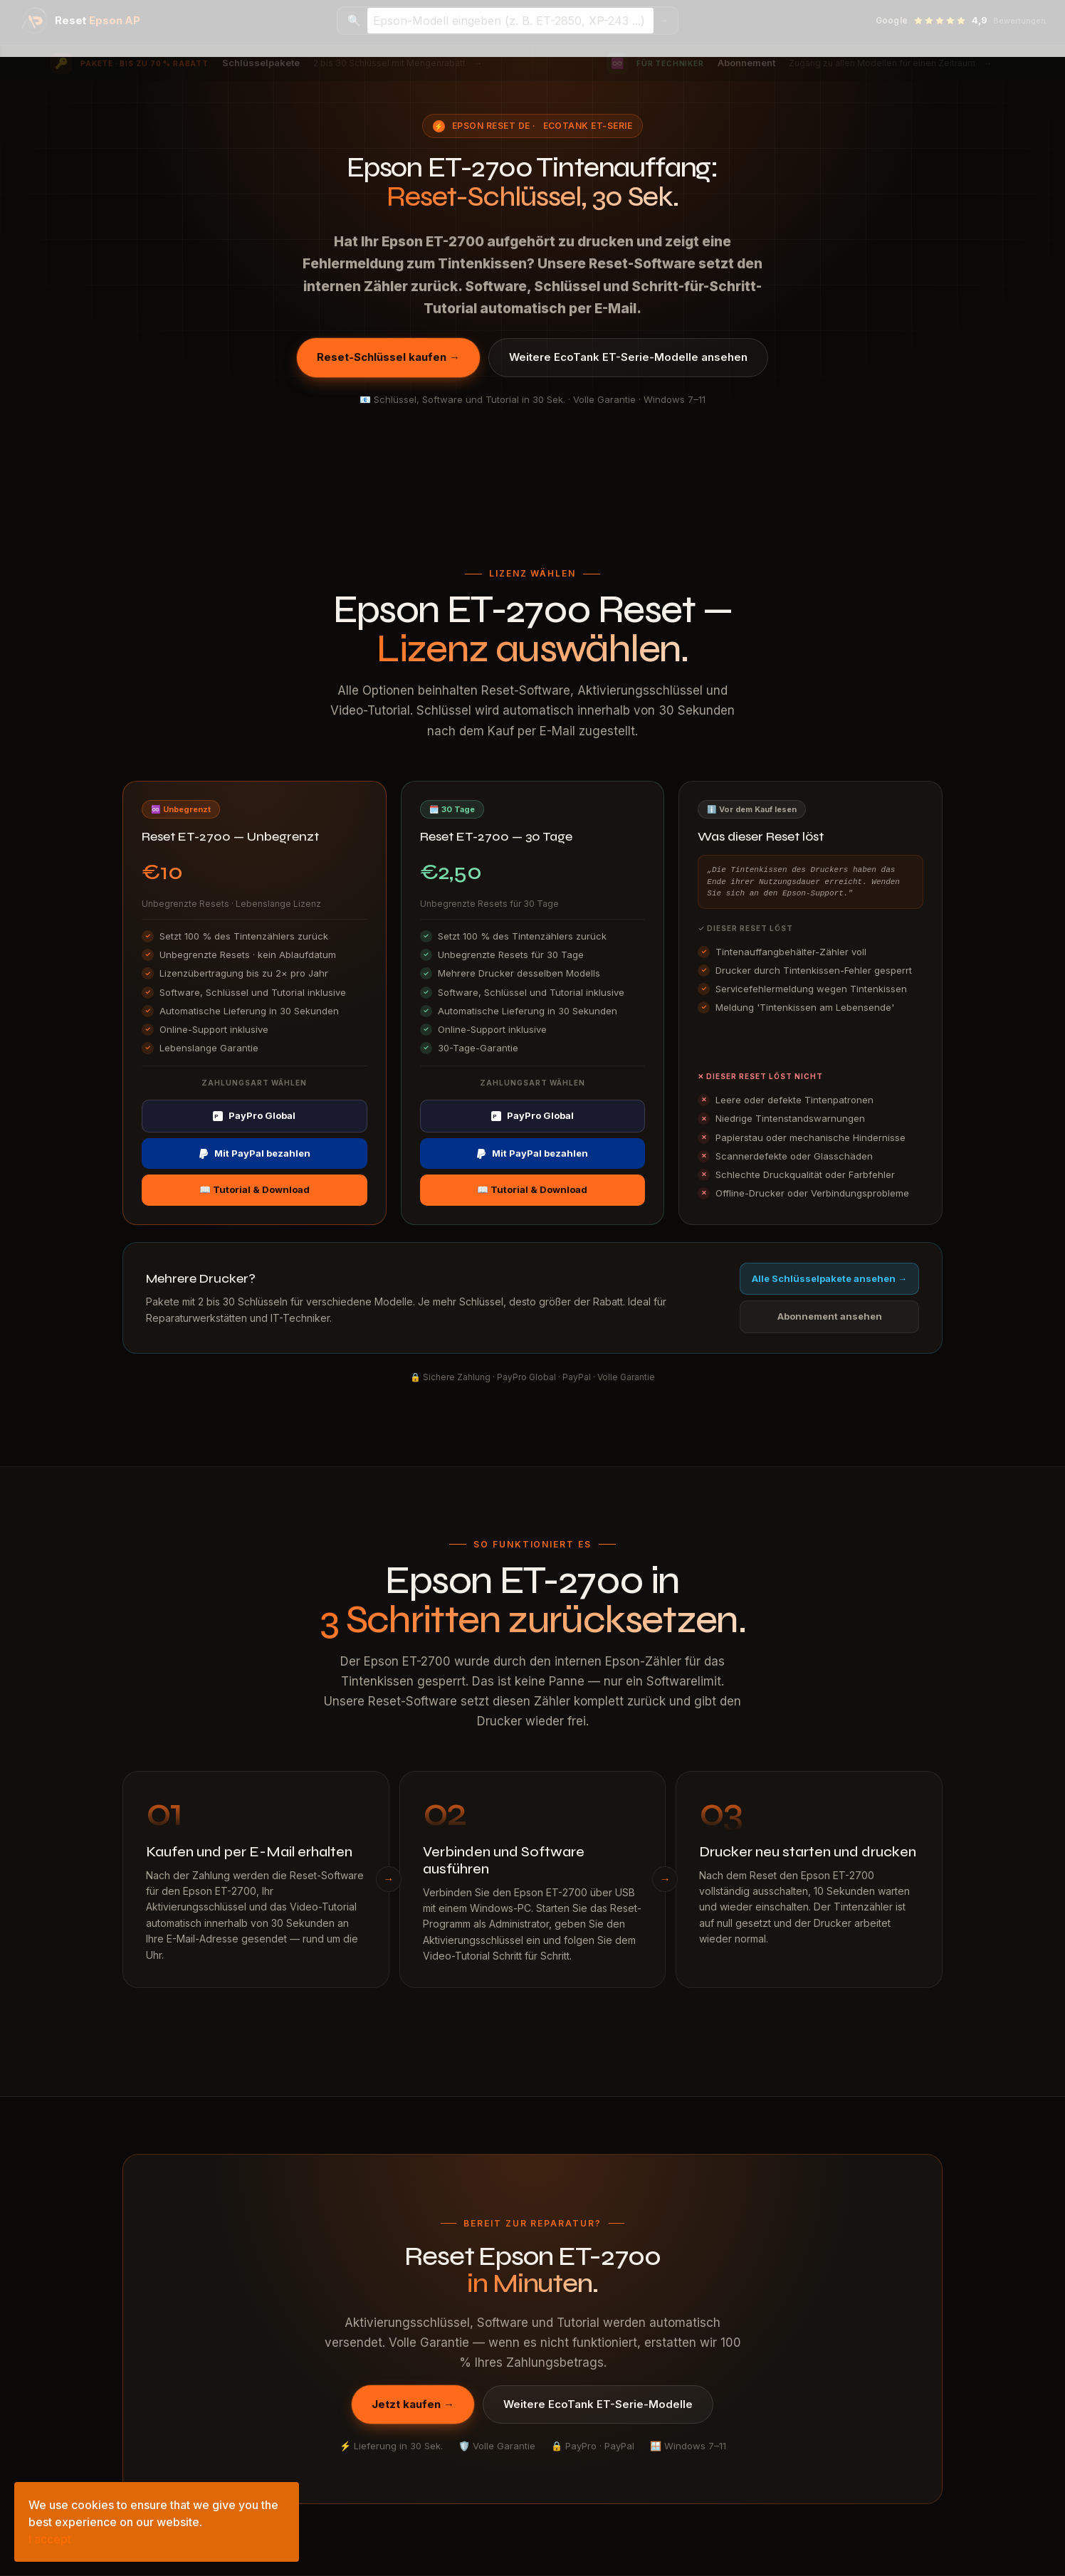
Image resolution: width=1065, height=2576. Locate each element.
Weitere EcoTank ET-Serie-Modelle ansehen (628, 357)
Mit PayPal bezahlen (254, 1153)
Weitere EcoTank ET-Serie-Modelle (598, 2404)
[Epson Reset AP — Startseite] (80, 20)
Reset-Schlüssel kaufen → (388, 357)
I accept (49, 2539)
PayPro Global (254, 1115)
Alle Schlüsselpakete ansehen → (829, 1278)
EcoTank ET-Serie (588, 125)
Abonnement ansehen (829, 1316)
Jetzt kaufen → (413, 2404)
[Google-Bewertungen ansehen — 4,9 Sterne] (961, 21)
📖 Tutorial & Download (254, 1189)
